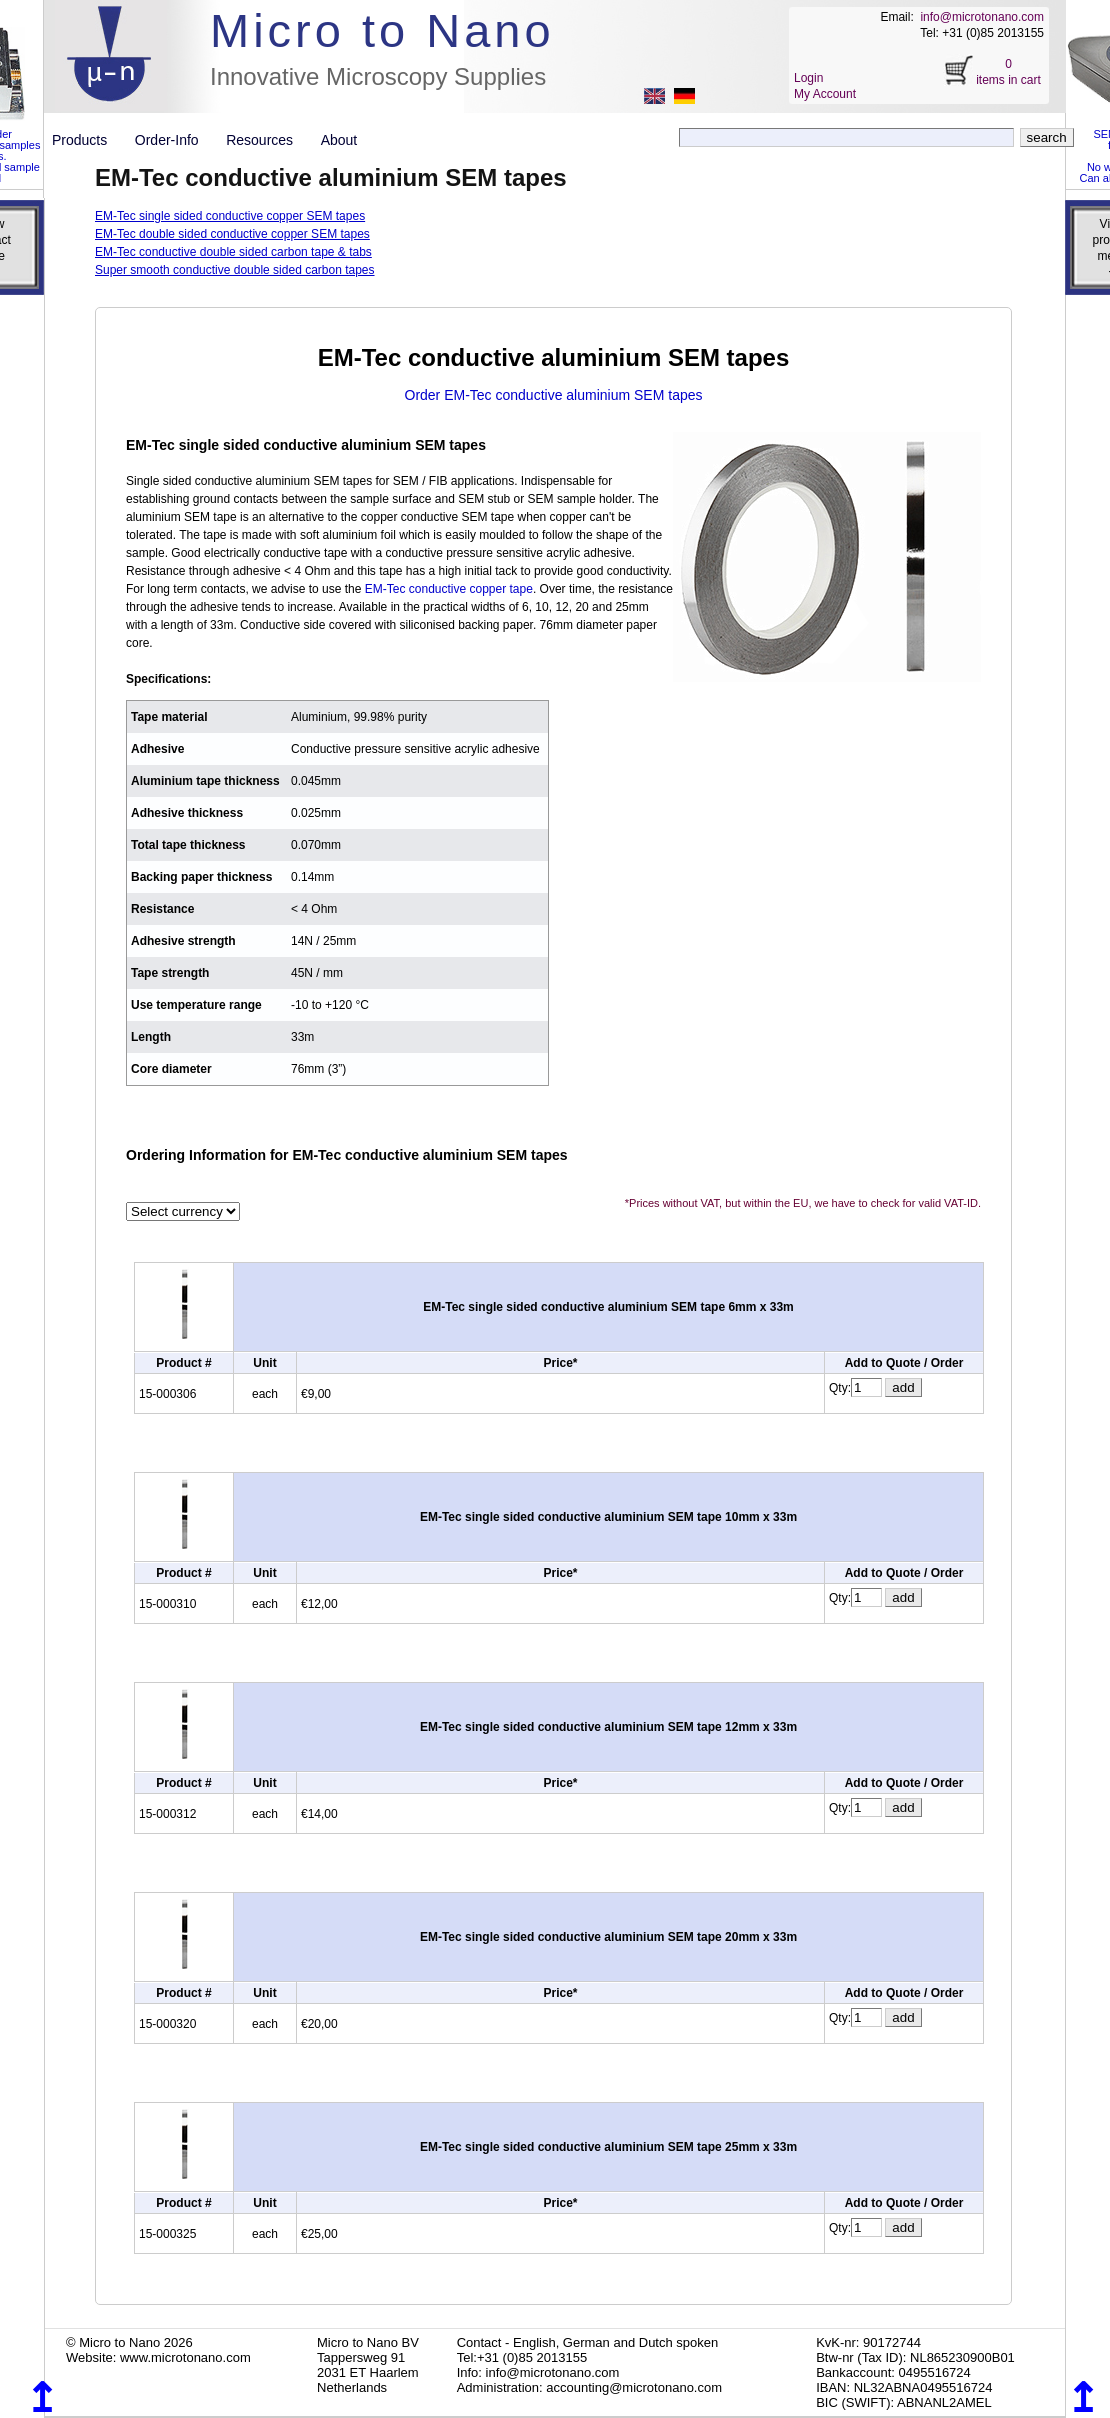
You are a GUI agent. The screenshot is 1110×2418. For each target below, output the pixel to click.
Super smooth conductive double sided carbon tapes (235, 270)
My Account (825, 94)
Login (808, 78)
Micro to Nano (382, 30)
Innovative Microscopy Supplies (378, 76)
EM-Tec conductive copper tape (449, 589)
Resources (267, 140)
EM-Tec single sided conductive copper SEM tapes (230, 216)
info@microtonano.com (982, 17)
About (339, 140)
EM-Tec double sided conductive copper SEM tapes (232, 234)
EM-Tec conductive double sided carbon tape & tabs (233, 252)
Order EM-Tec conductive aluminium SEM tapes (554, 395)
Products (87, 140)
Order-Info (174, 140)
